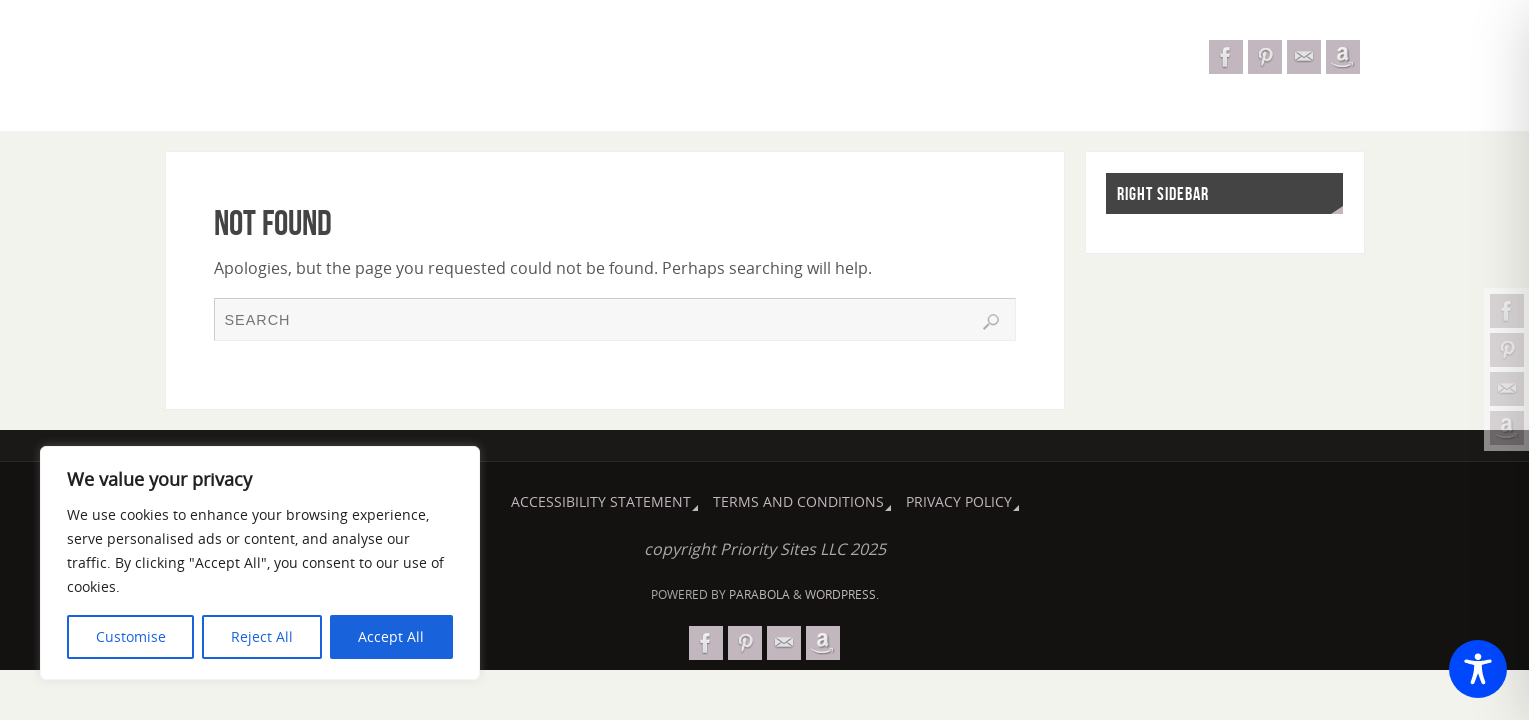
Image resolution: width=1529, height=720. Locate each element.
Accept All (391, 636)
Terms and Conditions (798, 501)
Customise (131, 636)
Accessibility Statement (601, 501)
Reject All (262, 636)
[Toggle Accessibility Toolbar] (1478, 669)
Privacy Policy (959, 501)
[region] (260, 563)
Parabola (759, 594)
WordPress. (842, 594)
